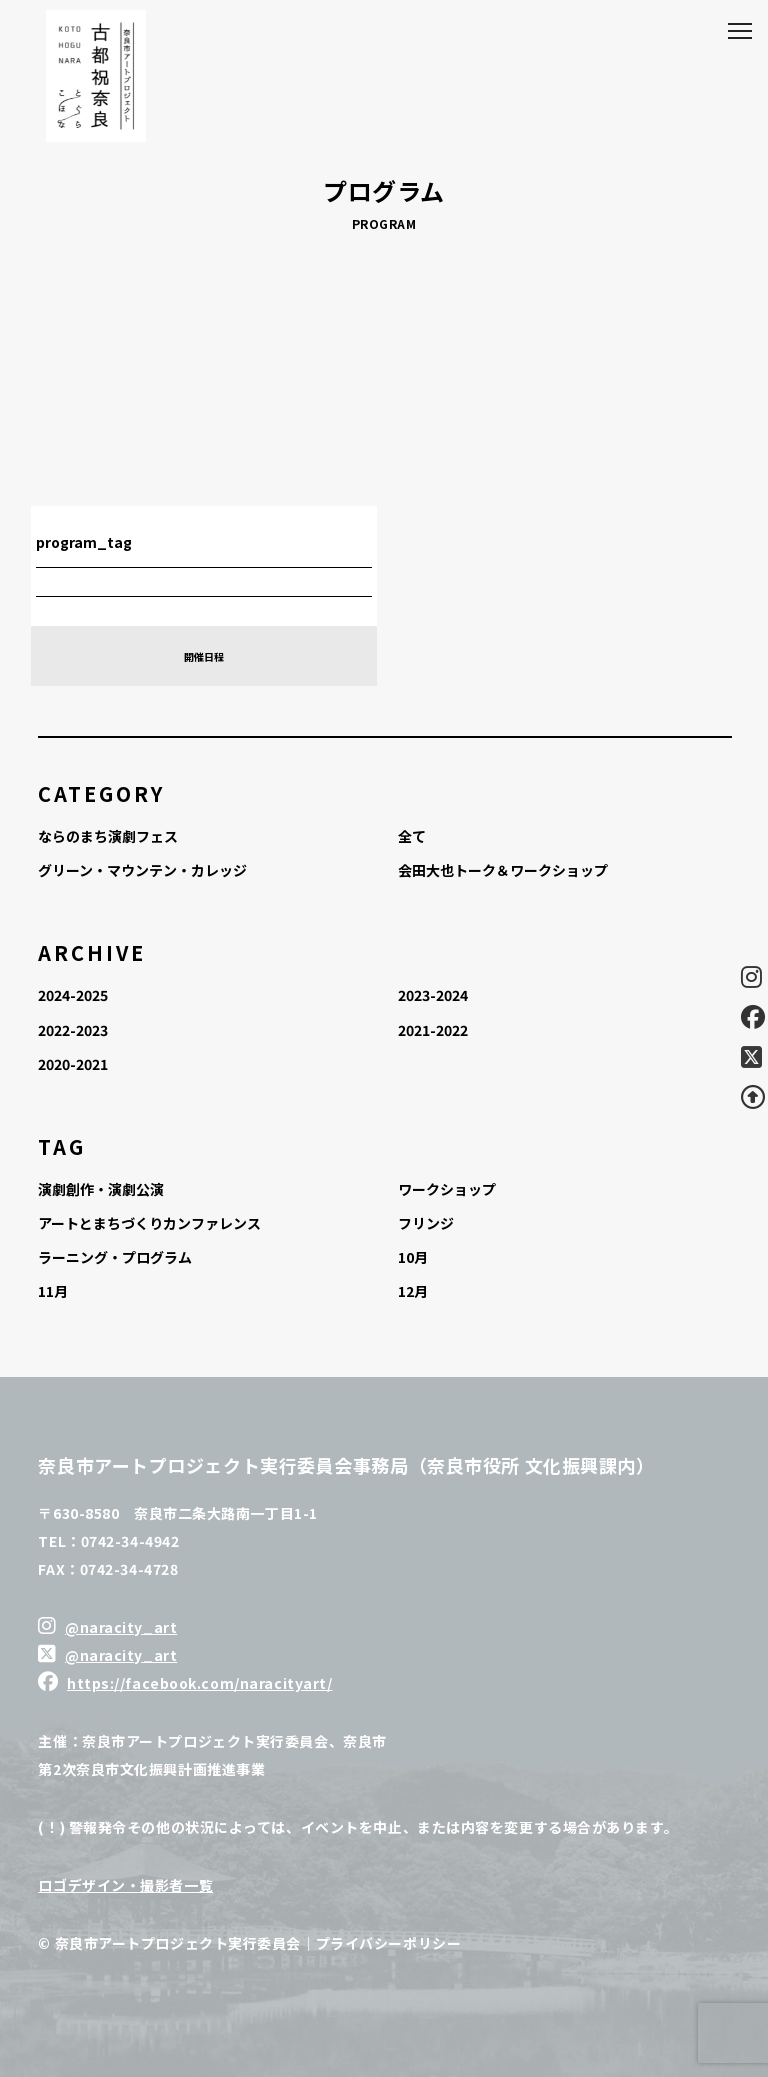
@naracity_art (121, 1627)
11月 (53, 1291)
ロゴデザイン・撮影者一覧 (125, 1885)
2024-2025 (73, 995)
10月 (413, 1257)
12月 (413, 1291)
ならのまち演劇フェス (108, 836)
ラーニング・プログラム (115, 1257)
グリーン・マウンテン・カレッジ (142, 870)
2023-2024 (433, 995)
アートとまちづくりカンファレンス (149, 1223)
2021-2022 (433, 1030)
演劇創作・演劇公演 (101, 1189)
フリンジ (426, 1223)
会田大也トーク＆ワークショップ (503, 870)
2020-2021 (73, 1064)
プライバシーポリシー (389, 1943)
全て (412, 836)
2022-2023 (73, 1030)
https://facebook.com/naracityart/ (199, 1683)
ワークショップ (447, 1189)
